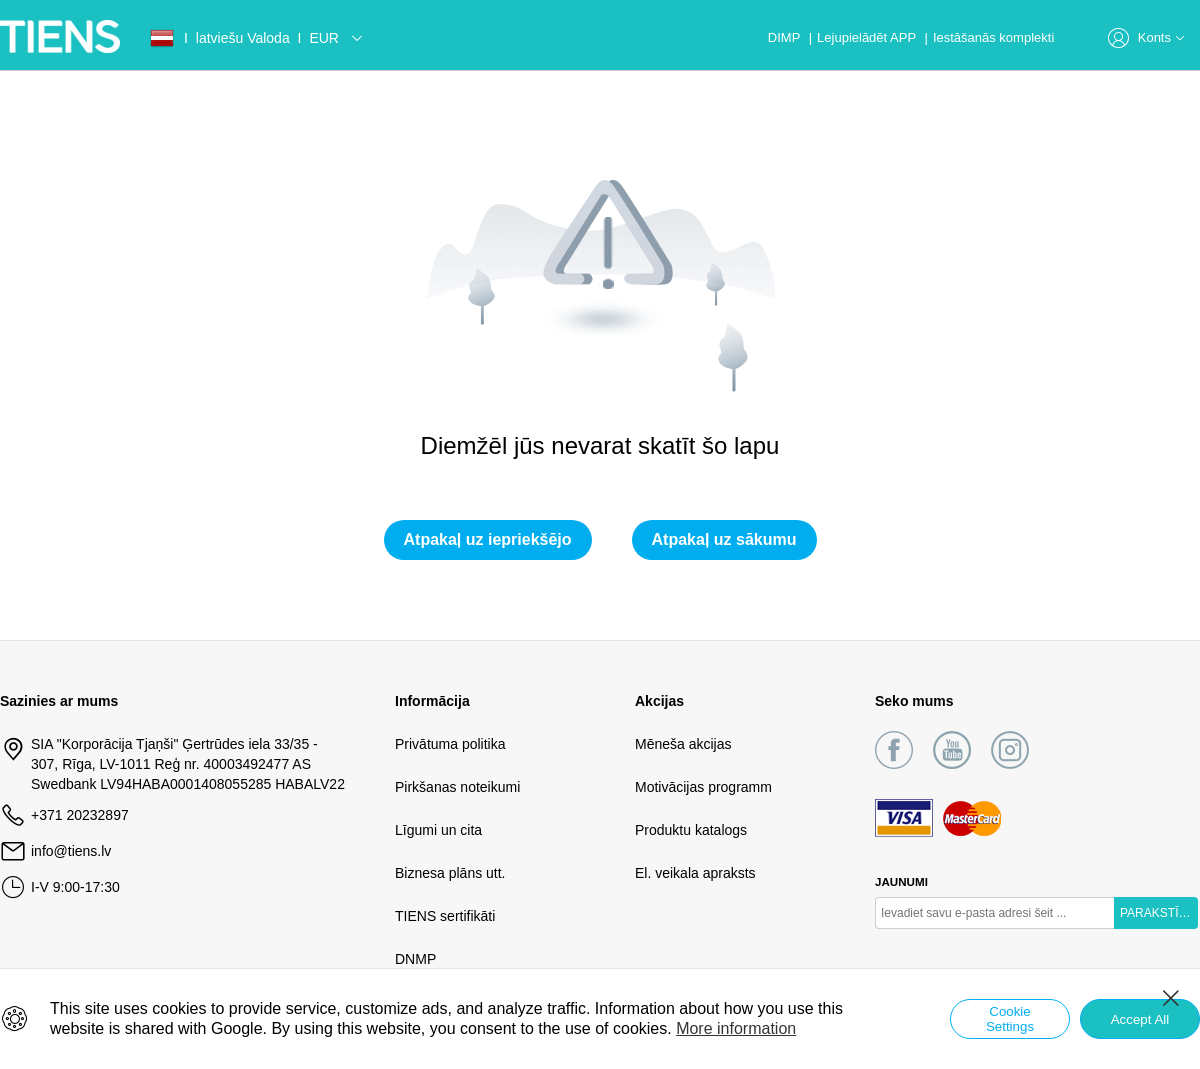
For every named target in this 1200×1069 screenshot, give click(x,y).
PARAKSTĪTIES (1159, 913)
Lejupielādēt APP (868, 37)
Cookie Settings (1010, 1019)
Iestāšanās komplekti (993, 37)
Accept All (1140, 1019)
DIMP (786, 37)
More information (736, 1028)
